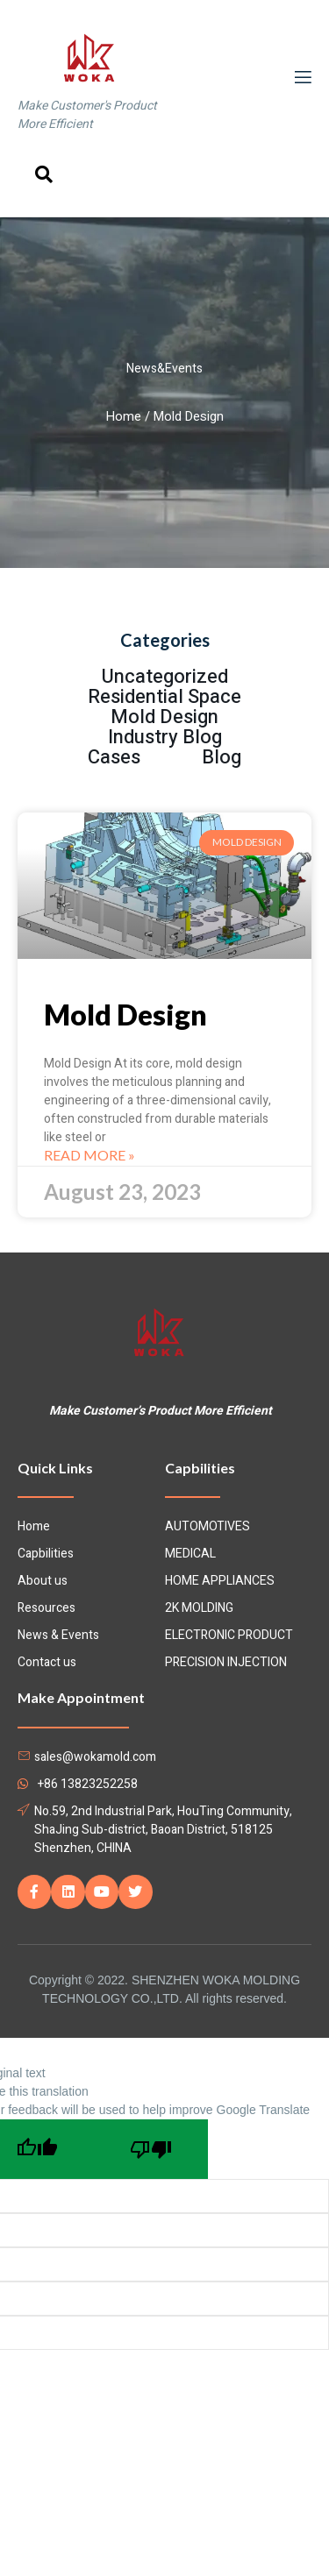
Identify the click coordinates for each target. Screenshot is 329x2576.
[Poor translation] (151, 2149)
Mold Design (125, 1014)
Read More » (89, 1154)
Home (123, 417)
